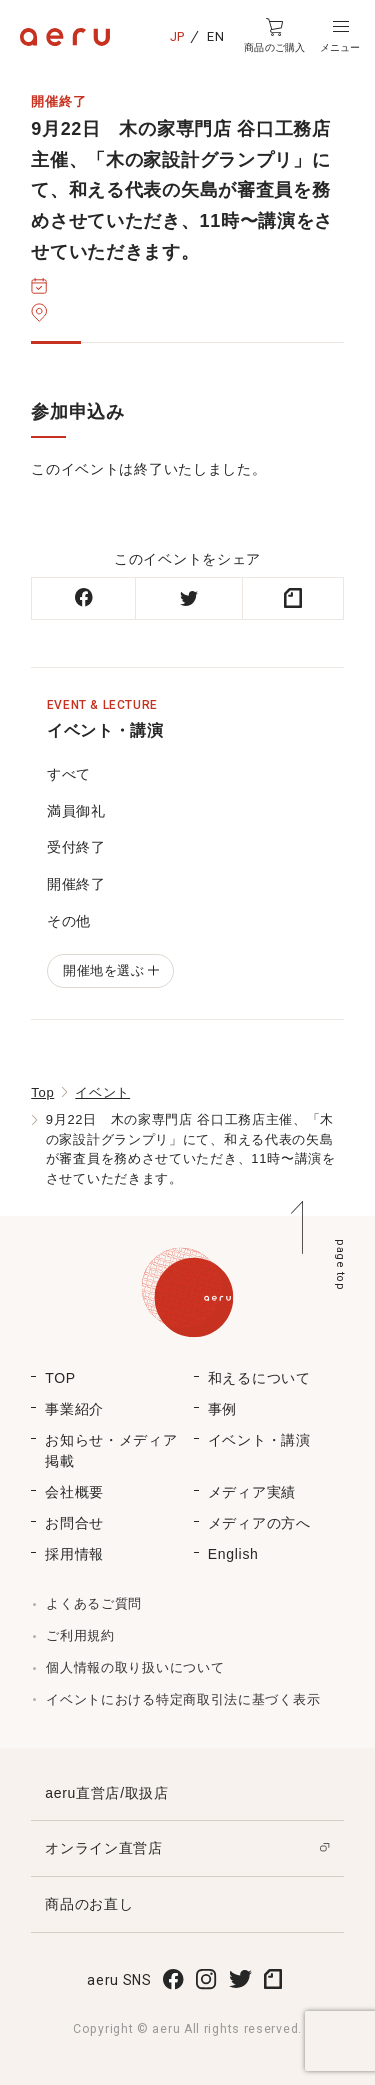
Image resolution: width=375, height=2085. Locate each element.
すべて (69, 774)
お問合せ (74, 1523)
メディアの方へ (259, 1523)
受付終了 (76, 847)
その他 (69, 921)
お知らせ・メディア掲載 (111, 1450)
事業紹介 (74, 1409)
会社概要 (74, 1492)
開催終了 (76, 884)
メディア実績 (252, 1492)
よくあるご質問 (94, 1603)
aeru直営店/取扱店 (107, 1793)
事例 (222, 1409)
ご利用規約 (80, 1635)
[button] (340, 36)
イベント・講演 (259, 1440)
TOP (60, 1378)
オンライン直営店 (104, 1848)
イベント (102, 1092)
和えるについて (259, 1378)
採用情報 (74, 1554)
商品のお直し (89, 1904)
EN (215, 36)
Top (42, 1092)
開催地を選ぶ (110, 970)
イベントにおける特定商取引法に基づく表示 (183, 1699)
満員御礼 (76, 811)
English (233, 1554)
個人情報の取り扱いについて (135, 1667)
